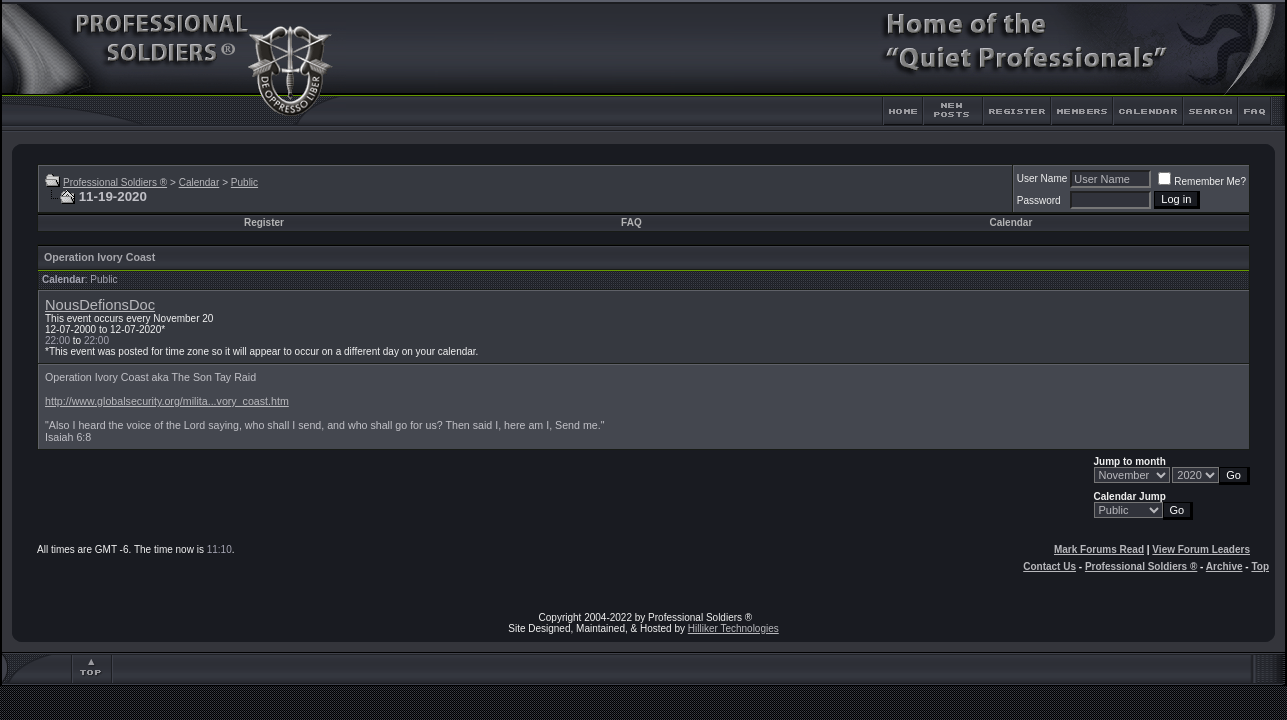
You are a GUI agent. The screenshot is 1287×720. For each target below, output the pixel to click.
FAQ (631, 222)
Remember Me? (1202, 181)
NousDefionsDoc (100, 305)
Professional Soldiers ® (115, 182)
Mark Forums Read (1099, 549)
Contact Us (1049, 566)
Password (1039, 200)
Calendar (199, 182)
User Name (1042, 178)
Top (1260, 566)
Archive (1224, 566)
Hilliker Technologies (733, 628)
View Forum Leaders (1201, 549)
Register (264, 222)
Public (244, 182)
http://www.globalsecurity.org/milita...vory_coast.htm (167, 401)
